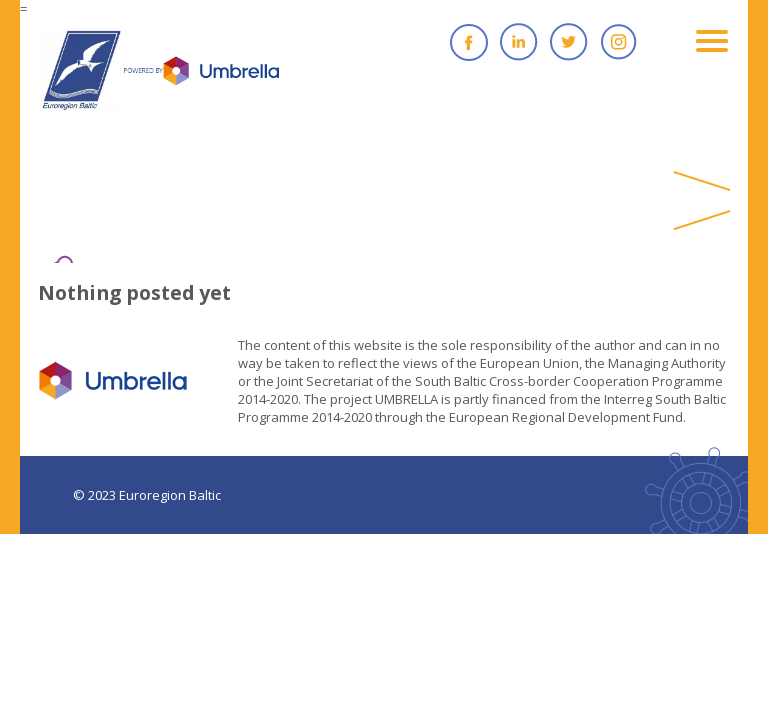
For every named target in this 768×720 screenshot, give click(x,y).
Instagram (619, 42)
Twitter (569, 42)
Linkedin (519, 42)
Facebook (469, 42)
